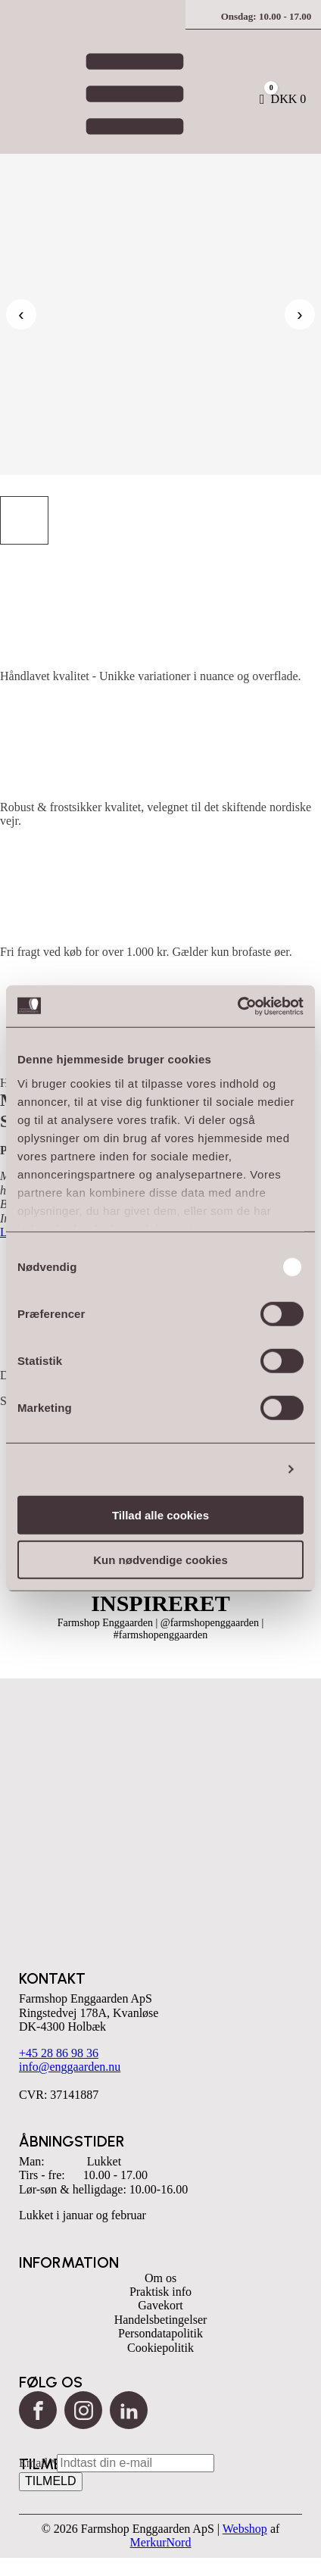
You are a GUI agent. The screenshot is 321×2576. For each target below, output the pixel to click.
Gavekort (160, 2305)
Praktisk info (160, 2291)
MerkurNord (161, 2542)
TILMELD (50, 2481)
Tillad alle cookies (160, 1515)
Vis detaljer (244, 1469)
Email (38, 2462)
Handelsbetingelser (160, 2319)
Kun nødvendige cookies (160, 1559)
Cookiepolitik (160, 2347)
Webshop (245, 2528)
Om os (160, 2278)
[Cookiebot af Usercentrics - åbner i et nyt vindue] (237, 1006)
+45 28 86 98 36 (58, 2053)
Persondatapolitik (160, 2333)
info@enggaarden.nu (69, 2066)
